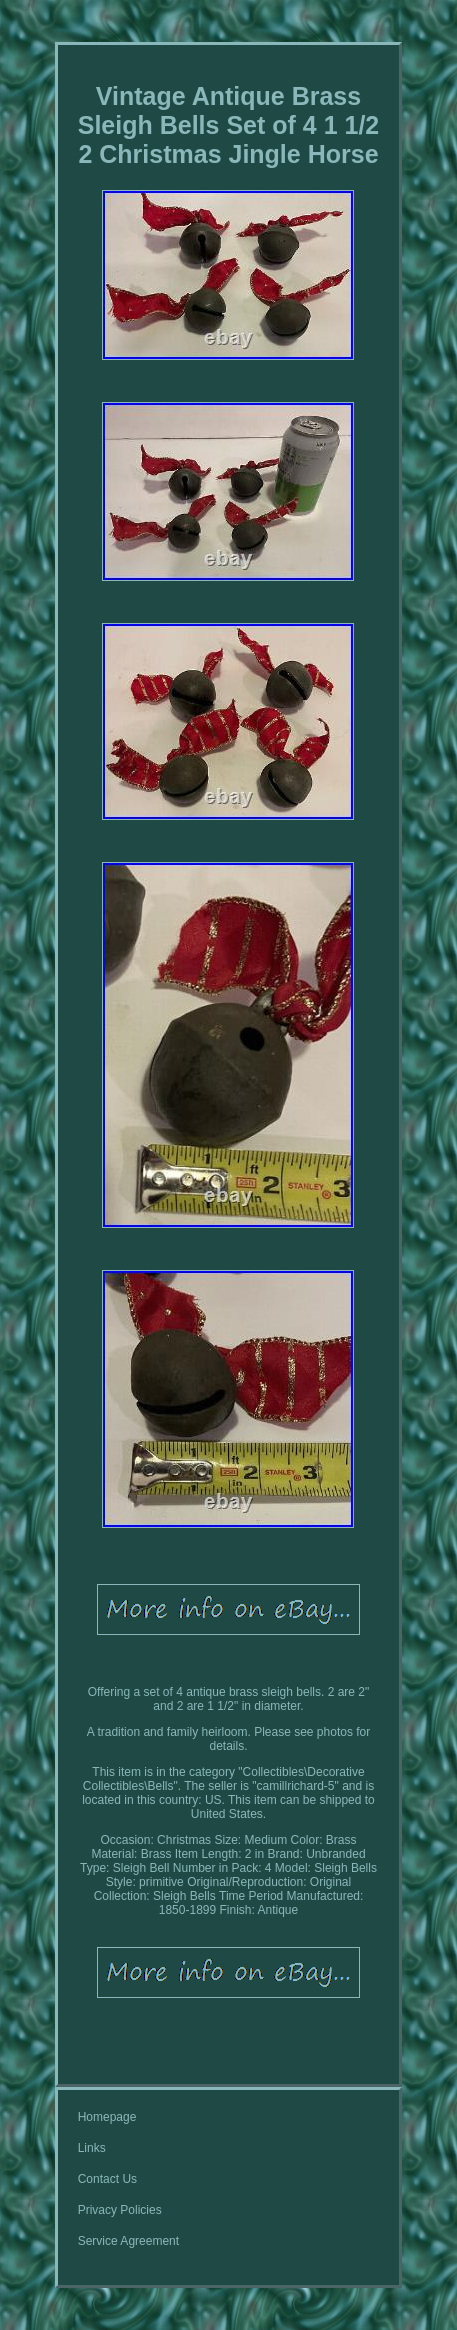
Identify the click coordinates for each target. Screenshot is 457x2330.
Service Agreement (128, 2241)
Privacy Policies (120, 2210)
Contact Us (107, 2179)
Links (92, 2148)
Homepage (107, 2117)
